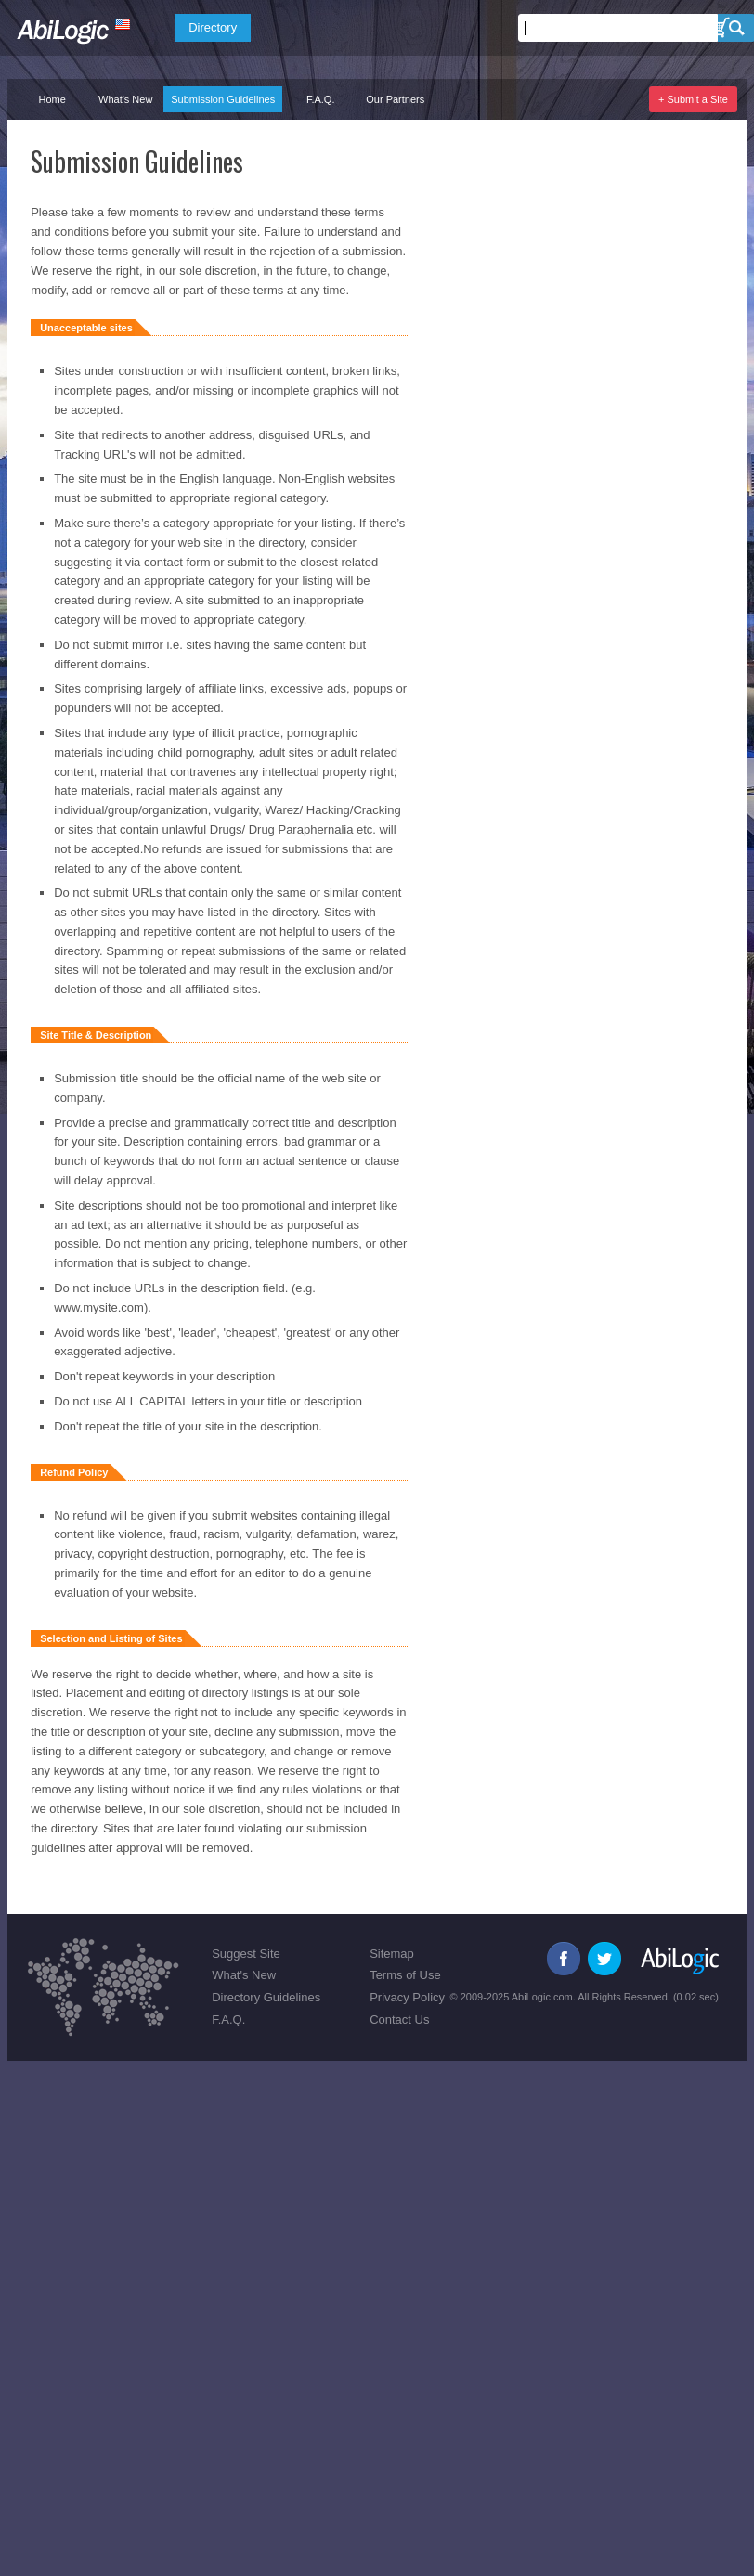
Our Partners (395, 99)
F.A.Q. (320, 99)
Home (51, 99)
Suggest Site (246, 1954)
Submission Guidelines (223, 99)
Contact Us (399, 2019)
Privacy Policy (407, 1997)
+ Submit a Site (693, 99)
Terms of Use (405, 1975)
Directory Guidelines (266, 1997)
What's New (125, 99)
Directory (212, 27)
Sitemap (392, 1954)
